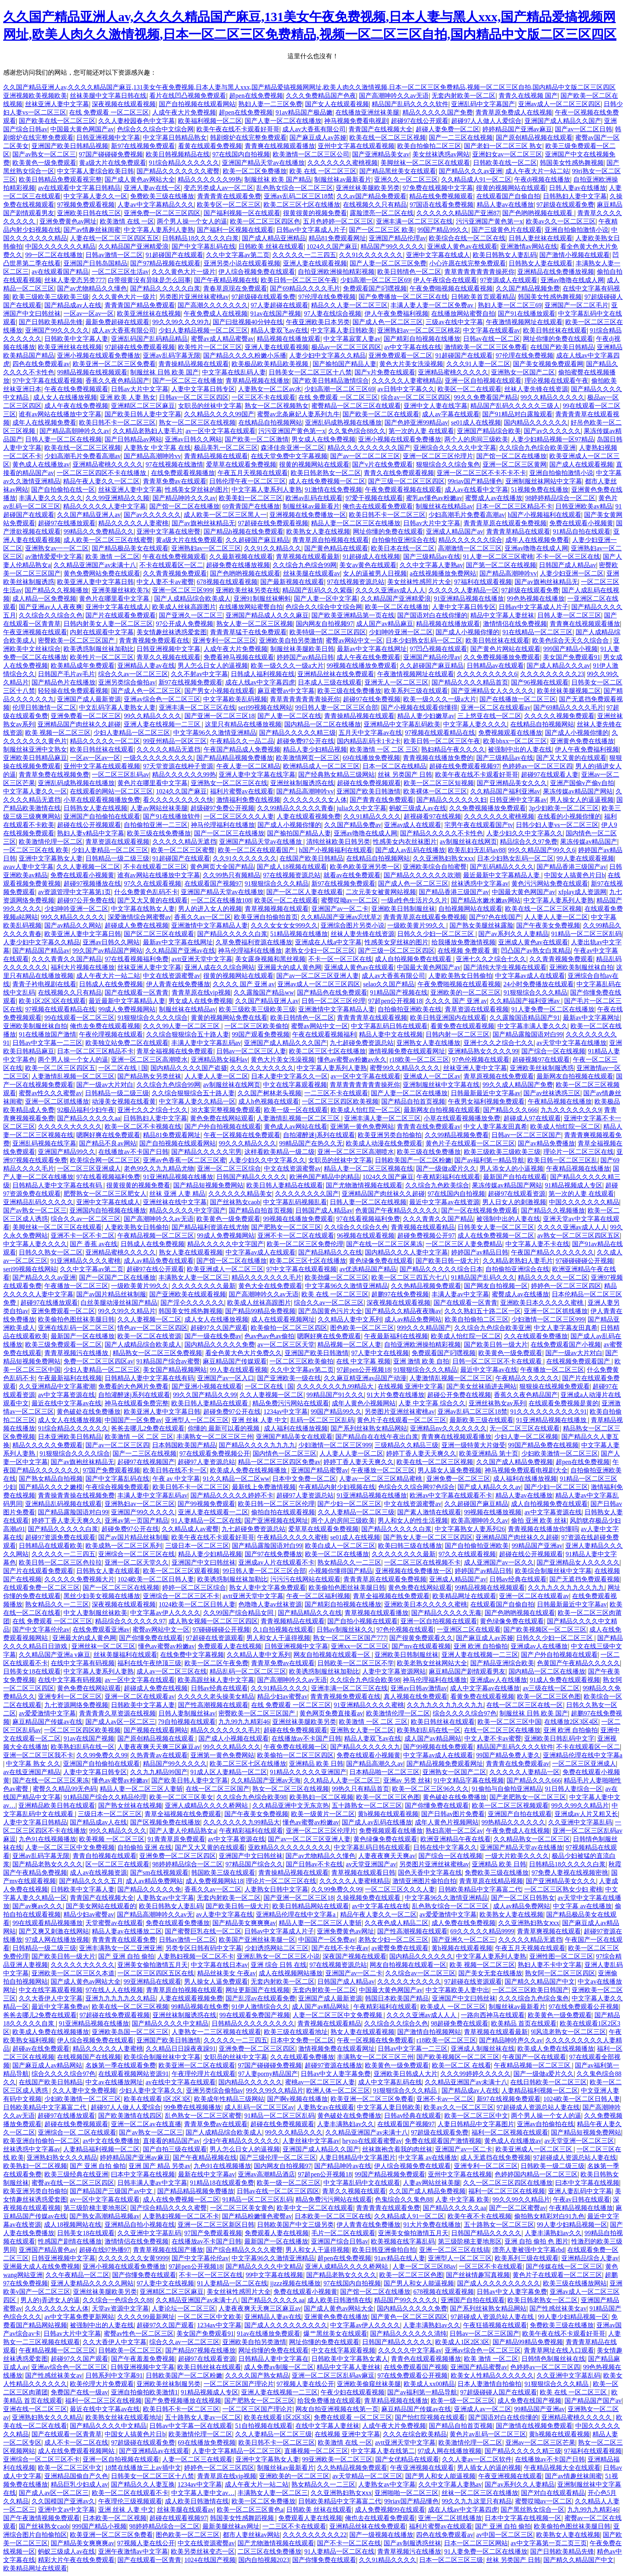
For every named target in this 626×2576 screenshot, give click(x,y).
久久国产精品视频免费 (528, 288)
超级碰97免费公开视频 (222, 808)
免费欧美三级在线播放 (162, 196)
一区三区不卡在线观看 (263, 397)
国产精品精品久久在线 (330, 1252)
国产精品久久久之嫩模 (51, 1487)
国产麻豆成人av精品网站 (47, 2065)
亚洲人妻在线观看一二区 (213, 1512)
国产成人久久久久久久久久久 (498, 2283)
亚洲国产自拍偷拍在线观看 (101, 816)
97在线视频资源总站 (355, 581)
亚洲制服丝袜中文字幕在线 (441, 1084)
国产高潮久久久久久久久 (213, 305)
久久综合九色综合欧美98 (365, 1679)
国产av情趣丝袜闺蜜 (92, 229)
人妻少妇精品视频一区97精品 (552, 439)
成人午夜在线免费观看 (368, 657)
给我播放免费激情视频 (463, 942)
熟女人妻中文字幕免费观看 (267, 1587)
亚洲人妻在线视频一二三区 (163, 724)
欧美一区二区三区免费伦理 (305, 1244)
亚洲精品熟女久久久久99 (483, 1051)
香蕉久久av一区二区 (202, 917)
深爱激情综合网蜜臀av (139, 917)
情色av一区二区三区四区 (152, 1327)
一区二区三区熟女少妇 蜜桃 (563, 1889)
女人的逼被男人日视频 (375, 573)
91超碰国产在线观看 (174, 254)
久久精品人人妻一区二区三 (341, 1780)
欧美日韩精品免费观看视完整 (60, 179)
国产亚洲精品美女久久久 (512, 783)
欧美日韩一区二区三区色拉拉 (60, 1562)
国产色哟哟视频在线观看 (538, 213)
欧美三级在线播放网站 (575, 2283)
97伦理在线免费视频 (327, 296)
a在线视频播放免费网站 (443, 573)
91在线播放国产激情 (47, 1034)
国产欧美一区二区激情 (257, 439)
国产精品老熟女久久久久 (47, 1864)
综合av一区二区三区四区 (416, 397)
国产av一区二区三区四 (117, 1445)
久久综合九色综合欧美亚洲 (537, 447)
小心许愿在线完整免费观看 (467, 263)
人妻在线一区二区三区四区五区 (114, 238)
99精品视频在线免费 (200, 2006)
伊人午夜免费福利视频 (396, 313)
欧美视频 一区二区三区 (112, 1839)
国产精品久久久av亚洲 (470, 171)
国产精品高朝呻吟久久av (74, 430)
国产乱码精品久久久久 (502, 866)
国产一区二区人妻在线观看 (304, 891)
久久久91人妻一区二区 (478, 363)
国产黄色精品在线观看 (336, 548)
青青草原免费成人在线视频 (513, 112)
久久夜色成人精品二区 (396, 1922)
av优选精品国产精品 (367, 1269)
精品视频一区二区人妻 (349, 1344)
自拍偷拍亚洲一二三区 (156, 824)
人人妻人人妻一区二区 (556, 917)
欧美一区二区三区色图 (549, 1696)
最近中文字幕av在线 (488, 1369)
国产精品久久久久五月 (91, 1881)
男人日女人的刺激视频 (514, 1202)
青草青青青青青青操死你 (479, 271)
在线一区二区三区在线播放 (502, 1730)
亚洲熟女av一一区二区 (57, 548)
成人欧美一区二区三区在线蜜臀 (108, 539)
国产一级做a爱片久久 (446, 1168)
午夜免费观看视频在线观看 (403, 489)
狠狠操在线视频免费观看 (554, 1386)
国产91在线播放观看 (526, 313)
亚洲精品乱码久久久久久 (38, 1202)
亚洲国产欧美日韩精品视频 (70, 145)
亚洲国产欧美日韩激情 (368, 791)
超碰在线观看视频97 (178, 2518)
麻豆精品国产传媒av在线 (47, 1721)
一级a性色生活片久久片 (414, 900)
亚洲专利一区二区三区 (224, 640)
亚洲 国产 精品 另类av (159, 2165)
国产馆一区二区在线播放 (511, 456)
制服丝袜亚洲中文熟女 (35, 749)
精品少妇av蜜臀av (282, 1696)
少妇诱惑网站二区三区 (277, 1948)
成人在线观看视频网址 (283, 1319)
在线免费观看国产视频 (416, 2367)
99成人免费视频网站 (127, 1009)
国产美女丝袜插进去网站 (481, 1386)
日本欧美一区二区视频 (115, 2518)
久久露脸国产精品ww (264, 992)
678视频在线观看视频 (227, 581)
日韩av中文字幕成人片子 (311, 229)
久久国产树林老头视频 (269, 1093)
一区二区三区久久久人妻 (239, 816)
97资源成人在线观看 (508, 280)
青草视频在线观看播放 (376, 1612)
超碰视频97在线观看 (541, 1059)
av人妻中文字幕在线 (224, 1914)
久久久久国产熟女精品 (257, 2375)
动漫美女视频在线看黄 (124, 1101)
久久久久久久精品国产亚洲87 (457, 213)
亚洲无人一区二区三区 (396, 682)
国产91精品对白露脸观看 (517, 414)
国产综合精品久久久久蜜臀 (168, 2207)
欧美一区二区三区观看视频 (181, 1570)
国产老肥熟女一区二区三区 (527, 1797)
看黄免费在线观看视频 (462, 1026)
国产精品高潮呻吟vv (152, 456)
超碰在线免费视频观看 (369, 783)
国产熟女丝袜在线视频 (130, 1805)
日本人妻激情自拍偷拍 (489, 2383)
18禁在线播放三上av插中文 (143, 2467)
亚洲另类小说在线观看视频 (242, 263)
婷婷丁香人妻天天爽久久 (421, 1453)
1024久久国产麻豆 (332, 246)
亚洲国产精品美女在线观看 (294, 1436)
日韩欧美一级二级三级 (552, 2165)
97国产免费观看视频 (111, 1470)
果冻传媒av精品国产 (588, 841)
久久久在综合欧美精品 (415, 2434)
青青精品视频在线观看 (216, 456)
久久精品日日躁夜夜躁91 (181, 2048)
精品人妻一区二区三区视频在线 (368, 1168)
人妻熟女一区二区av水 (269, 389)
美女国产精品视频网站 (175, 1369)
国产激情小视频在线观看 (574, 254)
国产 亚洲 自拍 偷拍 (126, 1956)
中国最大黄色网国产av (82, 129)
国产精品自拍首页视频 (413, 1101)
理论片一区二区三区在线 (578, 1151)
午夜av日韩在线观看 (581, 2199)
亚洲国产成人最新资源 (89, 699)
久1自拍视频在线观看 (283, 1629)
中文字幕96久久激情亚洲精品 (214, 732)
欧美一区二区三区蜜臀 (183, 850)
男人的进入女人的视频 (210, 908)
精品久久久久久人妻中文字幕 (104, 506)
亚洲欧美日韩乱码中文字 (559, 1738)
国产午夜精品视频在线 (226, 280)
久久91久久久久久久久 (371, 254)
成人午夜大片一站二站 (537, 171)
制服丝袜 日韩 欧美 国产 (164, 372)
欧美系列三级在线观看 (416, 690)
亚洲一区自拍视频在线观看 (483, 380)
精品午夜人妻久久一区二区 (101, 481)
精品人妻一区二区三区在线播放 (355, 523)
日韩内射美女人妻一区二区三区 (108, 623)
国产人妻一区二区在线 (289, 715)
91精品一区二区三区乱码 (586, 933)
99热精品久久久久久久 (513, 1822)
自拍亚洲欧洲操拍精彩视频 (336, 271)
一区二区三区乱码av (120, 774)
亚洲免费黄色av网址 (68, 221)
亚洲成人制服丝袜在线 (483, 2048)
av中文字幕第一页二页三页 (549, 2543)
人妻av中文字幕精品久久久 (155, 204)
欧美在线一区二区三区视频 (387, 137)
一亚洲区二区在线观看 (469, 1629)
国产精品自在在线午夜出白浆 (376, 1436)
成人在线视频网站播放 (291, 1973)
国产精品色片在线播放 (63, 682)
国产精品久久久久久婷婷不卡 (231, 1495)
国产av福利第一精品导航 (489, 1160)
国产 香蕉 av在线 (93, 1244)
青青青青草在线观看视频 (372, 1017)
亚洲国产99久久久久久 (57, 330)
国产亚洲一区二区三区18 (219, 715)
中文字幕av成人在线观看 (530, 975)
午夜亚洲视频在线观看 (35, 632)
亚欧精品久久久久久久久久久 (289, 1847)
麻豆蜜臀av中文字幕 (286, 690)
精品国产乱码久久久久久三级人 (515, 405)
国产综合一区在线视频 (553, 1051)
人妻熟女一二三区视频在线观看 (216, 2031)
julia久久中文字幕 (361, 808)
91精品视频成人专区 (573, 1185)
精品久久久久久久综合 (470, 539)
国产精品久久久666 (510, 1109)
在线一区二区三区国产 (218, 1788)
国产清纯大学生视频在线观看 (505, 967)
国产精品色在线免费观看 (332, 992)
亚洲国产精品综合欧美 (489, 430)
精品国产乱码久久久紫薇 (317, 590)
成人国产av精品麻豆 (384, 623)
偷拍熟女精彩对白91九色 (549, 2216)
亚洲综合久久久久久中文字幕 (454, 447)
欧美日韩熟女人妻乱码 (505, 254)
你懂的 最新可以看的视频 (224, 1428)
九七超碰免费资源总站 (362, 1042)
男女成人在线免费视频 (323, 439)
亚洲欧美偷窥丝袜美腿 (369, 2383)
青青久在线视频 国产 (528, 95)
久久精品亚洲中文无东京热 (290, 1805)
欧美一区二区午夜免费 (216, 1663)
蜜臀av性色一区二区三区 (139, 2333)
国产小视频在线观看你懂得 (419, 707)
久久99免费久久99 (101, 1755)
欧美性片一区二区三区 (210, 347)
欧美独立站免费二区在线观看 (126, 1042)
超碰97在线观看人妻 (549, 774)
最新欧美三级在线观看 (481, 1420)
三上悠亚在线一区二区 (489, 715)
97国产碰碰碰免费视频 (111, 154)
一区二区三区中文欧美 (210, 2316)
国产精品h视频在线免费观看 (243, 531)
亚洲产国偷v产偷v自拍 (582, 783)
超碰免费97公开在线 (305, 741)
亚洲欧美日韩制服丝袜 (403, 908)
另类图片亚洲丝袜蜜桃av (194, 296)
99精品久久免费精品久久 (98, 531)
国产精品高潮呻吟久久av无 (155, 1914)
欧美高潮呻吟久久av (479, 1520)
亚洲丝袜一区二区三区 (103, 1646)
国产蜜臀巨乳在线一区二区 (203, 1931)
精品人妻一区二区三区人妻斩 (141, 1788)
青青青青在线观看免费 (229, 196)
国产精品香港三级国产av (571, 866)
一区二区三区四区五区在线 (155, 1973)
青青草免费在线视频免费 (54, 774)
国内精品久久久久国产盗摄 (189, 1067)
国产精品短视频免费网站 (208, 1185)
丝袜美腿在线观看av (311, 573)
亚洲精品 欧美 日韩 (316, 1763)
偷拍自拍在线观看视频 (283, 1512)
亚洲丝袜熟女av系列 (497, 1403)
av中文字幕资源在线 (66, 1394)
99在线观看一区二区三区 (79, 1017)
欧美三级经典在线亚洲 (76, 2174)
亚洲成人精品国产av (454, 531)
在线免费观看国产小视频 (566, 1344)
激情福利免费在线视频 (248, 799)
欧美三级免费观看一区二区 (63, 1344)
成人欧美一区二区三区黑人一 (225, 514)
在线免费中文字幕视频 (192, 1654)
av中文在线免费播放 (111, 2140)
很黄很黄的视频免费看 (315, 213)
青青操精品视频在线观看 (193, 363)
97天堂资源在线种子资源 (178, 766)
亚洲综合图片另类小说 (352, 925)
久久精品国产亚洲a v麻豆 (54, 1654)
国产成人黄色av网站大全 (139, 179)
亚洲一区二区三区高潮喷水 (149, 1059)
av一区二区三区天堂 (286, 1344)
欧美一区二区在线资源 (149, 1336)
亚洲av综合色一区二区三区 (162, 699)
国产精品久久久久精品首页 (470, 682)
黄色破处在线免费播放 (89, 1411)
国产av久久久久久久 (552, 430)
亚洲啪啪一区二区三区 (406, 2492)
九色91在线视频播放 (47, 1839)
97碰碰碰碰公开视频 (584, 1260)
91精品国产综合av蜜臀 (168, 1361)
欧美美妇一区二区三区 (251, 498)
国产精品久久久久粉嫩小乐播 (244, 355)
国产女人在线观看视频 (337, 104)
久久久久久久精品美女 (240, 1193)
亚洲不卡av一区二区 (444, 2098)
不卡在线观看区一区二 (171, 565)
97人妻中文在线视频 (380, 1352)
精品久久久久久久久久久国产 (368, 447)
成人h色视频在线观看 (268, 1101)
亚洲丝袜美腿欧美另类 (368, 187)
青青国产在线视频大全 (380, 129)
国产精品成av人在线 (72, 305)
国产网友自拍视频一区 (496, 1285)
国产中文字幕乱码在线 (204, 246)
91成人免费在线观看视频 (565, 1679)
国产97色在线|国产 (495, 917)
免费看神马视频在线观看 (239, 657)
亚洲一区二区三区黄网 (515, 464)
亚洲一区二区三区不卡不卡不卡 (481, 472)
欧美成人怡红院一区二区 (366, 1109)
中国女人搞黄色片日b (574, 875)
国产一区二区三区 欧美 (381, 229)
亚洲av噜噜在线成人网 (572, 280)
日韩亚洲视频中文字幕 (108, 137)
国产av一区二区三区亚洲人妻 (317, 975)
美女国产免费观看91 (571, 657)
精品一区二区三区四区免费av (279, 1461)
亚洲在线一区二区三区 (35, 2409)
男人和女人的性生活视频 (413, 1520)
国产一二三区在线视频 (461, 137)
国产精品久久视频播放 (57, 590)
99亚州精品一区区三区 (175, 741)
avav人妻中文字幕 (28, 866)
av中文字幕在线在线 (412, 347)
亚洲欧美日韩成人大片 (406, 2073)
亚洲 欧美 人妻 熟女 (128, 397)
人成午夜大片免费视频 (184, 112)
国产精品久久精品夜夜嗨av (403, 1311)
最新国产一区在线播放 (83, 1336)
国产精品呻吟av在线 (342, 2165)
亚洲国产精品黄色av (47, 2249)
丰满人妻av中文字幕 (460, 1294)
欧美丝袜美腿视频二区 (569, 690)
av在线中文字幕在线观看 (181, 2082)
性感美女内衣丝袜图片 (405, 841)
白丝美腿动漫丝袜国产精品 (119, 1302)
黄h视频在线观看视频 (388, 1813)
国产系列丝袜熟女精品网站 (369, 1428)
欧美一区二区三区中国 (509, 1721)
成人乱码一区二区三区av (259, 2107)
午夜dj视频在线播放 (542, 179)
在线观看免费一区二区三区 (41, 1587)
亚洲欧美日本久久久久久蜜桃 (542, 1302)
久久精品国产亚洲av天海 (266, 1780)
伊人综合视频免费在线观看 (256, 271)
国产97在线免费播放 (273, 1554)
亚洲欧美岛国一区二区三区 (130, 2031)
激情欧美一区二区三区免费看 (485, 347)
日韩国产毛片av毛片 (66, 674)
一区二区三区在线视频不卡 (422, 1562)
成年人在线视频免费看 (44, 422)
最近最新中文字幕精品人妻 (502, 875)
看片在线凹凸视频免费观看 (187, 95)
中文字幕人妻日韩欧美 (342, 330)
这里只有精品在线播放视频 (243, 724)
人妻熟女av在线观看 (325, 2107)
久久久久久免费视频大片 (79, 1579)
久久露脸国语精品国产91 (524, 1017)
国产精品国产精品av (40, 950)
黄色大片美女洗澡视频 (411, 363)
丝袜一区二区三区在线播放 (480, 2492)
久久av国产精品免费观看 (371, 196)
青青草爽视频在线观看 (549, 1931)
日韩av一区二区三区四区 (194, 397)
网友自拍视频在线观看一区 (332, 1654)
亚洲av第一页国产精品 (136, 1520)
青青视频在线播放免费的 (438, 757)
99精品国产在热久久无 (311, 1143)
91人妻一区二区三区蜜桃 (498, 556)
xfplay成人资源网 (582, 891)
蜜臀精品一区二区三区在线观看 (356, 405)
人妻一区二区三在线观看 (197, 2459)
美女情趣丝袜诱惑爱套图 (172, 632)
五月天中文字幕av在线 (370, 732)
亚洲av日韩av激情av (418, 1688)
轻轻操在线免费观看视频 (73, 690)
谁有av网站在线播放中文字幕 (60, 414)
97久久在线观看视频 (152, 883)
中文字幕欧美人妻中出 (457, 1989)
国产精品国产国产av (593, 2400)
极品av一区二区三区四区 (346, 347)
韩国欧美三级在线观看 (223, 1872)
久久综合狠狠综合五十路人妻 (187, 1034)
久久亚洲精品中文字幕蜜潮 (57, 1386)
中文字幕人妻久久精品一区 (197, 1101)
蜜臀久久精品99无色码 (65, 1788)
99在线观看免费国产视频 (255, 2015)
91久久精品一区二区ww (236, 1478)
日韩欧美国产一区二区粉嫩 (413, 1160)
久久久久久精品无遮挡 (168, 749)
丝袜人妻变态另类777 (74, 280)
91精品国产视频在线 (399, 992)
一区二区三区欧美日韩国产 (530, 1989)
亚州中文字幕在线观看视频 (356, 145)
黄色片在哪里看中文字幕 (115, 598)
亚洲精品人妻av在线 (145, 665)
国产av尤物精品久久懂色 (92, 288)
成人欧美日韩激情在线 (339, 2300)
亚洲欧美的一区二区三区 (465, 992)
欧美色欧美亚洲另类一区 (365, 866)
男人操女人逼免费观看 (216, 1981)
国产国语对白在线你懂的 (432, 615)
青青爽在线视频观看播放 (280, 145)
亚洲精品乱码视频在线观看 (63, 1503)
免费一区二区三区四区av (98, 1361)
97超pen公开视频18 (395, 1000)
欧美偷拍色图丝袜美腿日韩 (76, 1319)
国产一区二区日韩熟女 (523, 1897)
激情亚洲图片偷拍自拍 (424, 1881)
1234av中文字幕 (285, 1411)
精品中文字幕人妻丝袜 (502, 615)
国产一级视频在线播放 (381, 2534)
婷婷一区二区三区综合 (194, 1587)
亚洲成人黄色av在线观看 (462, 246)
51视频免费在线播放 (540, 489)
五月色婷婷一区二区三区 (338, 221)
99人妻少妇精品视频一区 (572, 2224)
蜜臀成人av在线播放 (493, 498)
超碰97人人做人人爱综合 (486, 120)
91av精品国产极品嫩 (304, 112)
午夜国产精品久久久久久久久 (552, 1252)
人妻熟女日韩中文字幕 (276, 1889)
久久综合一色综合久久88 (118, 2300)
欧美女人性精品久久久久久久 (492, 2375)
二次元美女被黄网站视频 (381, 891)
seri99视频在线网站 (265, 707)
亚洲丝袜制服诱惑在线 (302, 783)
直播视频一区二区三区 (316, 2450)
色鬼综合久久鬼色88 (403, 2199)
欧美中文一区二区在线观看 (315, 2207)
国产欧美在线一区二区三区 (57, 120)
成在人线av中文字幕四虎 (260, 682)
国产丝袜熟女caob (235, 1202)
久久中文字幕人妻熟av (431, 565)
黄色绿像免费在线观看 (381, 1260)
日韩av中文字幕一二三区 (47, 1042)
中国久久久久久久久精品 (60, 246)
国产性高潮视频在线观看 (213, 1705)
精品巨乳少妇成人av (79, 2484)
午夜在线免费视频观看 (76, 389)
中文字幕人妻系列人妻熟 (159, 229)
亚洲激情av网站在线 (528, 246)
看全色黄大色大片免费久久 (243, 1352)
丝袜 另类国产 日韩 (405, 774)
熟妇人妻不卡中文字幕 (550, 1964)
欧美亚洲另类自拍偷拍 (390, 1135)
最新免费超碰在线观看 (117, 322)
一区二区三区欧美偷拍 (256, 1026)
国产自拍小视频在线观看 (362, 1621)
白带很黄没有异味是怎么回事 (149, 280)
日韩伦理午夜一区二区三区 (247, 481)
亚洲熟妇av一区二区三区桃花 (418, 330)
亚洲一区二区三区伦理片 (438, 456)
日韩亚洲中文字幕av (518, 799)
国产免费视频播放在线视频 (183, 2400)
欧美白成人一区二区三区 (340, 1545)
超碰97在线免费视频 (371, 699)
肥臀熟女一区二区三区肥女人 (105, 1193)
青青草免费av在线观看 (174, 481)
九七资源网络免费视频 (76, 1705)
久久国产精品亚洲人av (89, 514)
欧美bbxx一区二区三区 (515, 741)
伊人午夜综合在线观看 (445, 280)
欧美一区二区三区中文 (476, 2115)
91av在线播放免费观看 (268, 2333)
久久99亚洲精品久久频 (117, 498)
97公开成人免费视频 (184, 623)
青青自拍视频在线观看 (105, 1855)
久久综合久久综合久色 (51, 615)
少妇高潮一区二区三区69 (375, 280)
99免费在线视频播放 (192, 2107)
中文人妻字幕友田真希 (495, 1126)
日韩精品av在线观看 (495, 665)
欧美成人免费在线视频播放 (249, 1470)
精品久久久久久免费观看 (47, 1445)
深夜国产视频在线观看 (354, 1956)
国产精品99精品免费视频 (260, 1311)
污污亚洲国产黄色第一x (489, 221)
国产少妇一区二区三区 (556, 1487)
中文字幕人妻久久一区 (95, 196)
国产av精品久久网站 (72, 925)
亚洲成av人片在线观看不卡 (276, 1562)
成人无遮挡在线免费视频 (495, 2157)
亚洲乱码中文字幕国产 (483, 104)
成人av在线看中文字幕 (476, 489)
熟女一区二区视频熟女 (277, 405)
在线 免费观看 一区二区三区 (109, 112)
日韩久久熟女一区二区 (51, 1252)
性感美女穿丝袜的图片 (197, 489)
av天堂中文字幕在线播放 (571, 1042)
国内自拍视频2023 (263, 2559)
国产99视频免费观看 (206, 1503)
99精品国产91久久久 (335, 1394)
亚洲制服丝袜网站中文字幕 (543, 481)
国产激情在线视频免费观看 (534, 2425)
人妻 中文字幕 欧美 (462, 2199)
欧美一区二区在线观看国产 (257, 850)
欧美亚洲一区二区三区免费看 (114, 363)
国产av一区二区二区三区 (365, 456)
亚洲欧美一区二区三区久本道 (73, 1973)
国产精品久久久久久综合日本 (441, 1269)
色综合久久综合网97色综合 (416, 1487)
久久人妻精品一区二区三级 (356, 1512)
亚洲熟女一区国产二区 (523, 372)
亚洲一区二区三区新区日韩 (216, 2224)
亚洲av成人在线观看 (412, 824)
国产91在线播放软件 (171, 816)
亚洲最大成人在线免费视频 (41, 2266)
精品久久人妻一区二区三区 (349, 305)
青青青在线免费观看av (428, 1126)
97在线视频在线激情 (174, 464)
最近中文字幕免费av (60, 2006)
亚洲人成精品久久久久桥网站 (207, 1805)
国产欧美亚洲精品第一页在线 (352, 615)
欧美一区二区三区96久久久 (430, 1788)
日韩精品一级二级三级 (117, 858)
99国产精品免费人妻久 (508, 1755)
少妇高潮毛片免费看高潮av (82, 456)
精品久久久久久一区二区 (105, 741)
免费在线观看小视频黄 (581, 523)
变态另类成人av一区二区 (219, 187)
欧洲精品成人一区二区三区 (321, 766)
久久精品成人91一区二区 (476, 179)
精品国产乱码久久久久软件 (410, 104)
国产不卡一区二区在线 (349, 2543)
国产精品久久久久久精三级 (297, 732)
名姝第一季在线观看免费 (120, 2065)
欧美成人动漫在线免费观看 (384, 1143)
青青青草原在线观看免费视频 (505, 523)
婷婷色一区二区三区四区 (566, 1285)
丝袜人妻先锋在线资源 (536, 389)
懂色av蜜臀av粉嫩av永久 (351, 1059)
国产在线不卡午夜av (339, 1948)
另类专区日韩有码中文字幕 (203, 1948)
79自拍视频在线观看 (187, 1721)
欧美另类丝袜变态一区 (203, 2551)
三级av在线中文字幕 (454, 322)
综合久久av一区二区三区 (133, 674)
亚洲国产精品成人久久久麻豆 (267, 615)
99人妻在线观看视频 (585, 858)
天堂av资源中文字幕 (120, 2308)
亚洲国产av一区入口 (225, 1378)
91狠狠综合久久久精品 (277, 883)
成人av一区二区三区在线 (171, 1671)
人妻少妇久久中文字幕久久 (524, 833)
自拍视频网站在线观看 (470, 908)
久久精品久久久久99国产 (219, 414)
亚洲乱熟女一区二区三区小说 (278, 1956)
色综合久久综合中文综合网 (155, 129)
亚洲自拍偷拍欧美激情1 (144, 2392)
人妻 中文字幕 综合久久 (432, 1403)
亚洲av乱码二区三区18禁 (299, 196)
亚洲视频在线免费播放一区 (307, 514)
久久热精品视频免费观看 (426, 1285)
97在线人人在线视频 (114, 1989)
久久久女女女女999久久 (284, 925)
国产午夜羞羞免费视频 (143, 2358)
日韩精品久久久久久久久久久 (253, 2023)
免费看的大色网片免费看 (133, 1386)
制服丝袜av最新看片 (342, 179)
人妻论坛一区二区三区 (184, 2308)
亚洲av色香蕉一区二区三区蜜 (184, 1160)
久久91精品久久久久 (372, 816)
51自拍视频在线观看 (264, 2425)
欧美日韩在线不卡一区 (175, 1470)
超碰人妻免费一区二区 (447, 129)
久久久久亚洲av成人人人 (390, 590)
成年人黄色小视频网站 (364, 1403)
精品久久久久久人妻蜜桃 (133, 523)
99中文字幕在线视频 (274, 2274)
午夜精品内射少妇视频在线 (337, 1487)
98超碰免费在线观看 (459, 2023)
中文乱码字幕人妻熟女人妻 (117, 707)
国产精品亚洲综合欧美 (502, 1663)
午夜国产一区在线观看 (534, 2057)
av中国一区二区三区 (504, 2534)
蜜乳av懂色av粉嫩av (434, 498)
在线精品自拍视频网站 (270, 422)
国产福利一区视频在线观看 (235, 229)
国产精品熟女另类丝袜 (149, 1076)
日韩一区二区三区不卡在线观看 (497, 1361)
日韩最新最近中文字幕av (486, 1093)
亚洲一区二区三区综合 (229, 1168)
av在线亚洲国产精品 (31, 1772)
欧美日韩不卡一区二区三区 (117, 422)
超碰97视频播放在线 (92, 883)
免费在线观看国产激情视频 (443, 2140)
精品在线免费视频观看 (441, 196)
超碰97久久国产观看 (219, 1327)
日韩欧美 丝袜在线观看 (271, 246)
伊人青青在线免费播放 (178, 984)
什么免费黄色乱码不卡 (146, 891)
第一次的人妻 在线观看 (421, 430)
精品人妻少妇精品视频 (315, 749)
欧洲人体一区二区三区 (338, 2090)
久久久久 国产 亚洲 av (244, 984)
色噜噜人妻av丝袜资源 (270, 1604)
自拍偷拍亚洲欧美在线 (410, 1009)
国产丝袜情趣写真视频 (478, 2274)
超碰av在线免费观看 (40, 2048)
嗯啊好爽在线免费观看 (108, 1135)
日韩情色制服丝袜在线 (553, 2358)
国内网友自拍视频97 (324, 623)
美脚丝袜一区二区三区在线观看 (425, 162)
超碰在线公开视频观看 (89, 824)
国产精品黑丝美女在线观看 (397, 171)
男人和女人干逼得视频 (278, 1637)
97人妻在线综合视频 (332, 313)
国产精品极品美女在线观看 (130, 548)
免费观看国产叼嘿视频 (375, 288)
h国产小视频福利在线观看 (544, 514)
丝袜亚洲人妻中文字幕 (57, 104)
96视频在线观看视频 (365, 1235)
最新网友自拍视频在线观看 (575, 1076)
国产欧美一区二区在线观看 (381, 414)
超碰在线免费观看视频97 (464, 766)
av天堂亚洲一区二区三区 (579, 2140)
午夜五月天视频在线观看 (253, 472)
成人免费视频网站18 (214, 1881)
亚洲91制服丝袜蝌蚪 (262, 598)
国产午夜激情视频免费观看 (41, 2518)
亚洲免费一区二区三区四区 (162, 213)
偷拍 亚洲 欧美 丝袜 (539, 1520)
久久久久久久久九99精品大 (336, 1386)
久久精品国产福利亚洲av (505, 791)
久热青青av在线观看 (158, 1755)
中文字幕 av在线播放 (582, 1906)
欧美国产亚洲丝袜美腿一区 (257, 1939)
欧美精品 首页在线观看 (524, 2023)
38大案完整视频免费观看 (226, 1109)
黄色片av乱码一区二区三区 (488, 2434)
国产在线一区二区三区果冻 (384, 1244)
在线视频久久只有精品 (375, 204)
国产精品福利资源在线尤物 (210, 1227)
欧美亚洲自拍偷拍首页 (266, 917)
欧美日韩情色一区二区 (409, 271)
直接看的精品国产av (171, 2140)
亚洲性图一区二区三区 (561, 1956)
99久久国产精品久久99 (205, 1394)
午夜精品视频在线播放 (560, 1101)
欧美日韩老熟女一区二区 (326, 472)
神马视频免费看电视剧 (356, 120)
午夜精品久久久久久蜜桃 (292, 1537)
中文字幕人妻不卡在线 (537, 1244)
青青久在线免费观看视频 (399, 472)
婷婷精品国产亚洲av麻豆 (517, 129)
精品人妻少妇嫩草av (425, 715)
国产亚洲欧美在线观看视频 (187, 1294)
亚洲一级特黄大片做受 (473, 1445)
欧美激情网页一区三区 (308, 757)
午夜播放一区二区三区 (76, 1285)
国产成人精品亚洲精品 (274, 238)
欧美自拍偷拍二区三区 (429, 145)
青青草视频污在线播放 (77, 1352)
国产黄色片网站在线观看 (505, 648)
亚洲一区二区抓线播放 (57, 1101)
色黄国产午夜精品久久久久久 (396, 1210)
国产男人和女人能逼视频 (419, 2283)
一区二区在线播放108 (221, 900)
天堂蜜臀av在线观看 (114, 1922)
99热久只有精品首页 (360, 1788)
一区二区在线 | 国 (122, 1067)
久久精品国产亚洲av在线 (180, 950)
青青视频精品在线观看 (293, 1621)
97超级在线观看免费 (565, 204)
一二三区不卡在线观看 (336, 1093)
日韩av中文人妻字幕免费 (335, 2073)
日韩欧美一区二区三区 (130, 2350)
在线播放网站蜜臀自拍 (463, 313)
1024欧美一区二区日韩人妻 (155, 1579)
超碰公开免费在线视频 (459, 1394)
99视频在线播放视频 (492, 1512)
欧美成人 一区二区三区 (453, 2006)
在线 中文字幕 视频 (363, 1361)
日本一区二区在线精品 (394, 766)
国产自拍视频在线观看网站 (197, 104)
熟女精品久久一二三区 (349, 1562)
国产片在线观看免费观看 (120, 615)
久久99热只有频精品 (231, 875)
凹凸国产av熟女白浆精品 (536, 950)
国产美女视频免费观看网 (548, 363)
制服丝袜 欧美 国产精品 (277, 179)
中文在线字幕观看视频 (295, 1084)
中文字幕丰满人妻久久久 (532, 1026)
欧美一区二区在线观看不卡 (130, 2492)
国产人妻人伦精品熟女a (182, 1830)
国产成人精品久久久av (558, 665)
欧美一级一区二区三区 (289, 2182)
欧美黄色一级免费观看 (44, 162)
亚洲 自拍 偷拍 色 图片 (537, 2241)
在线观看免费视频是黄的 (564, 1403)
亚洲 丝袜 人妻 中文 (259, 1420)
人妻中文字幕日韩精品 (35, 1822)
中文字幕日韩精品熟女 (175, 137)
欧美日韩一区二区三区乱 (562, 1160)
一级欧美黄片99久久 (416, 925)
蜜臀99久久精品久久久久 (405, 1067)
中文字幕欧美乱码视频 (235, 699)
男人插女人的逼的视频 (489, 2467)
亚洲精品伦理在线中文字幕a (582, 1755)
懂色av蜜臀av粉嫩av (166, 1646)
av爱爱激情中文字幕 (47, 1713)
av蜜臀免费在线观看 (399, 1948)
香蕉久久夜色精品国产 (117, 380)
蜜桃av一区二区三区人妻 (320, 2082)
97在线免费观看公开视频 (584, 2006)
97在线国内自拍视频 (241, 154)
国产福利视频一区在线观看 (242, 213)
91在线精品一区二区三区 (537, 632)
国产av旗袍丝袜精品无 (203, 523)
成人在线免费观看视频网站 (77, 2450)
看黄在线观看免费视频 (210, 145)
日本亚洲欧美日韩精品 (70, 1436)
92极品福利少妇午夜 (86, 1109)
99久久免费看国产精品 (486, 397)
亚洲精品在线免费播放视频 (555, 271)
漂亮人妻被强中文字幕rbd (528, 2249)
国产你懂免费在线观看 (151, 1637)
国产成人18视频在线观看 (292, 866)
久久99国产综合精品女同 (239, 1612)
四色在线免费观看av (40, 363)
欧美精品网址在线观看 (464, 1596)
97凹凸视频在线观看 (438, 648)
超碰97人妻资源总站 (206, 1461)
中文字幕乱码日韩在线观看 (389, 1026)
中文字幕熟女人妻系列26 (470, 1528)
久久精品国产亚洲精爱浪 (133, 246)
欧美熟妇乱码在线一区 (429, 1730)
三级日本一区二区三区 (197, 1545)
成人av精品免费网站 (413, 1319)
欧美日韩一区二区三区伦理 (276, 1503)
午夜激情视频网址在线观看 (524, 322)
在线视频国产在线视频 (89, 2057)
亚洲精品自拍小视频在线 (140, 2224)
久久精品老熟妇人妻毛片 (148, 430)
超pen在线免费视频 (256, 95)
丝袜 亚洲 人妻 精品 (177, 1193)
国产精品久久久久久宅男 (206, 1151)
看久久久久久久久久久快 (178, 799)
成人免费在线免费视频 (463, 1922)
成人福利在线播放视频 (296, 1428)
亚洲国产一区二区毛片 (576, 305)
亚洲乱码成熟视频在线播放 (343, 422)
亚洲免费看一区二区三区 (86, 715)
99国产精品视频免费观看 (390, 2174)
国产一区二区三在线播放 (188, 380)
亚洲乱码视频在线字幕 (44, 1143)
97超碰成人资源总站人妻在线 (538, 2107)
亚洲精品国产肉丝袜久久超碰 (79, 724)
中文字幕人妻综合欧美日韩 (95, 171)
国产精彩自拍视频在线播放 (422, 338)
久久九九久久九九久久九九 (566, 1587)
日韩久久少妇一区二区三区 (436, 933)
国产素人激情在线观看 (429, 1512)
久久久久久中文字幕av (410, 2350)
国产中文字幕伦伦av (40, 1629)
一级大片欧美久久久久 (517, 1855)
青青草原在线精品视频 (491, 1881)
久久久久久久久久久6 (487, 674)
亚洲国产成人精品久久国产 (563, 120)
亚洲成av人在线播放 (539, 1646)
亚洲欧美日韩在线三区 (89, 213)
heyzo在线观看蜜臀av (372, 2140)
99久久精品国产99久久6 (541, 850)
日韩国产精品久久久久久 (251, 1176)
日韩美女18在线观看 (32, 1671)
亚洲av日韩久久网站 (193, 439)
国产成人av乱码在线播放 (410, 850)
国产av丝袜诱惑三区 (551, 1093)
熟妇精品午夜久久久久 (453, 749)
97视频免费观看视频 (86, 204)
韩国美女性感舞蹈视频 (242, 2518)
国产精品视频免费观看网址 (444, 1763)
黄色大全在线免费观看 (270, 1285)
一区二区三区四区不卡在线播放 (102, 472)
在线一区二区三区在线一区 (524, 1705)
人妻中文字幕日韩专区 (203, 389)
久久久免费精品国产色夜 (321, 95)
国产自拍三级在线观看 (175, 2149)
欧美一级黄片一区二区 (323, 1813)
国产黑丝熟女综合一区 (533, 2509)
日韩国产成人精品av (567, 565)
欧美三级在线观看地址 (296, 2031)
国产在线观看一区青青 (136, 992)
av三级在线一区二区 (551, 1688)
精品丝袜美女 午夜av (226, 1973)
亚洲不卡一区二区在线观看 (296, 1235)
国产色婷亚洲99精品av (416, 422)
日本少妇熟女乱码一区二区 (424, 640)
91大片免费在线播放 (395, 1394)
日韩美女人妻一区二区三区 (496, 1227)
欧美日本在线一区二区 (403, 548)
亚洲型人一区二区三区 (197, 1420)
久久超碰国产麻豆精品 (257, 539)
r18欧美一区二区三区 (419, 1059)
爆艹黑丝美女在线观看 (335, 2333)
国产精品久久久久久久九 (365, 1746)
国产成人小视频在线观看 (233, 1738)
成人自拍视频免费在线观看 (414, 959)
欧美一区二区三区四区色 (265, 221)
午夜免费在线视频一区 (295, 1746)
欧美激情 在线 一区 (127, 221)
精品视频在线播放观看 (289, 338)
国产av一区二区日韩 (583, 129)
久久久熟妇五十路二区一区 (482, 1311)
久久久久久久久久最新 (204, 1285)
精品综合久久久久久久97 (130, 1621)
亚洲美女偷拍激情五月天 (152, 1964)
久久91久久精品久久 (272, 548)
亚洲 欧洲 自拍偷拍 (481, 1646)
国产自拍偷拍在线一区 (63, 489)
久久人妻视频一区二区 (88, 866)
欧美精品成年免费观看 (83, 665)
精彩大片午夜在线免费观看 (76, 2559)
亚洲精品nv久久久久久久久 (448, 1428)
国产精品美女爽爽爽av (244, 1922)
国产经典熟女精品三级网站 (336, 774)
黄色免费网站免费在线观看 (101, 573)
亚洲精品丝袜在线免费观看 (335, 674)
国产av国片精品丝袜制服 (111, 1294)
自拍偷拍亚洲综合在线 (404, 539)
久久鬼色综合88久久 (357, 430)
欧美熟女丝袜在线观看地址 (123, 2417)
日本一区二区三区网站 (476, 2543)
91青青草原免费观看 (176, 1839)
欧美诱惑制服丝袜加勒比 (98, 648)
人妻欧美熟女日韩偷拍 (460, 975)
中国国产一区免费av (133, 1420)
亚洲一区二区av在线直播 (146, 2124)
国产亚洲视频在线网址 (276, 1520)
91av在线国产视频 (275, 313)
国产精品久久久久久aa (88, 1118)
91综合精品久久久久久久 (184, 162)
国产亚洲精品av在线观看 (154, 2450)
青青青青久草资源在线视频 (117, 1713)
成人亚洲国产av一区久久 (499, 1562)
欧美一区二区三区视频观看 (510, 1805)
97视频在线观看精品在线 (440, 732)
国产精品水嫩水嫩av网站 (486, 900)
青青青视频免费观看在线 (154, 640)
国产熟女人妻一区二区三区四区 (428, 1537)
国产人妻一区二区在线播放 (283, 120)
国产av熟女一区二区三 (44, 154)
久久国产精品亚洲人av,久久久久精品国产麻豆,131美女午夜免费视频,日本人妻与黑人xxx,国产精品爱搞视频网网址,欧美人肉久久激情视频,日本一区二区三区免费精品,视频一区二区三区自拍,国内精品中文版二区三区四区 (309, 87)
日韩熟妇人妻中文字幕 (575, 196)
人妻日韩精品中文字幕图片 (476, 2124)
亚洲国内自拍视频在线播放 (107, 1210)
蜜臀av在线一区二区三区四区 (73, 2182)
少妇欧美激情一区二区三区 (559, 1453)
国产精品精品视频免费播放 (234, 757)
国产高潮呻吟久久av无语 (394, 95)
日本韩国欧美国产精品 (184, 1445)
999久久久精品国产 (424, 1327)
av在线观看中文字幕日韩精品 (79, 187)
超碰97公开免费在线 (86, 900)
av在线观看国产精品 (60, 271)
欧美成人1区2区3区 (462, 2342)
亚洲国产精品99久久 (66, 1151)
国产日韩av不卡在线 (314, 1864)
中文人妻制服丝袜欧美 (95, 1612)
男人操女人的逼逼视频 (582, 799)
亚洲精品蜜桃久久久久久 (453, 372)
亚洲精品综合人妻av (589, 2258)
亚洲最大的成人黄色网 (289, 967)
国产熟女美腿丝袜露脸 (481, 925)
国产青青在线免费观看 (382, 799)
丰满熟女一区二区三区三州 (214, 1436)
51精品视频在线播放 (299, 933)
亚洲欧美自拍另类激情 (291, 640)
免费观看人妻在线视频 (229, 1646)
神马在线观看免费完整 (136, 1403)
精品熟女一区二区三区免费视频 (157, 1352)
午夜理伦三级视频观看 (130, 2501)
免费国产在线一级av (79, 2392)
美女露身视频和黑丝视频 (270, 959)
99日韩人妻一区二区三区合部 (336, 707)
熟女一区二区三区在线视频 (197, 422)
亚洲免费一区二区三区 (458, 1478)
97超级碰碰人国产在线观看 (498, 2392)
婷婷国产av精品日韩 (305, 657)
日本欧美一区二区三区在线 (333, 2216)
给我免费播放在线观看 (329, 2400)
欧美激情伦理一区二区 (51, 841)
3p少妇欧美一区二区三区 (564, 808)
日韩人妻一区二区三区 (569, 615)
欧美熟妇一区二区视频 (321, 1797)
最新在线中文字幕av (206, 2174)
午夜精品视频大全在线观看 (562, 2467)
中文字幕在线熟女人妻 (143, 908)
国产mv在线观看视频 (421, 1646)
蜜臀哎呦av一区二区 (349, 900)
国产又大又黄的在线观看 (571, 757)
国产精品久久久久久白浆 (165, 288)
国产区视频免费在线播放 (165, 1822)
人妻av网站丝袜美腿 (158, 808)
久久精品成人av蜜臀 (190, 1528)
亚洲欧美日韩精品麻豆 (35, 757)
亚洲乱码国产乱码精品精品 (149, 338)
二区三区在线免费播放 (269, 2551)
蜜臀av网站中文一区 (354, 640)
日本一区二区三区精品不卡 (514, 506)
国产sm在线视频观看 (159, 1872)
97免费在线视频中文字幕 (438, 187)
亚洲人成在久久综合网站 (219, 967)
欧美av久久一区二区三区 (561, 221)
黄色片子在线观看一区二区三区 (470, 1143)
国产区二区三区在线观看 (159, 933)
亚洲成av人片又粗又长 (586, 1813)
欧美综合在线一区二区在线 (467, 238)
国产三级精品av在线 (431, 556)
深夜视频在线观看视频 (124, 104)
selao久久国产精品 (388, 984)
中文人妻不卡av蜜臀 (165, 581)
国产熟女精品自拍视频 (51, 1478)
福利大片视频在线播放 (83, 967)
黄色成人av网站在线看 (295, 1126)
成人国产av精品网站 (433, 1738)
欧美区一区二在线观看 (469, 389)
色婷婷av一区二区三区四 (537, 766)
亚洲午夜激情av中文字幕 (133, 2551)
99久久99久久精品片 (127, 1311)
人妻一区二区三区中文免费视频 (70, 1847)
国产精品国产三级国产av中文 (112, 2191)
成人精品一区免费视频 (44, 598)
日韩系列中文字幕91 (114, 2375)
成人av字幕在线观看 (450, 414)
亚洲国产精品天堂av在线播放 (263, 162)
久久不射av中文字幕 (199, 674)
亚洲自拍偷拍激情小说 (576, 229)
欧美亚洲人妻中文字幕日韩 (95, 581)
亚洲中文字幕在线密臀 (168, 531)
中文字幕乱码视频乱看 (295, 1202)
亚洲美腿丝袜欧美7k (120, 590)
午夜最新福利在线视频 (396, 1336)
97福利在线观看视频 (483, 581)
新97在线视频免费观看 (143, 145)
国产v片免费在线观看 (385, 372)
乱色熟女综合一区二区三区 (294, 187)
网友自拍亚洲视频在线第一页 (336, 2409)
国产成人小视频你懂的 (467, 632)
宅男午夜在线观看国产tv (478, 824)
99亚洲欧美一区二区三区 (337, 2459)
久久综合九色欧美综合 (437, 1185)
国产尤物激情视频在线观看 (364, 1185)
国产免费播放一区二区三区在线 (403, 296)
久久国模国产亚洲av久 (63, 2501)
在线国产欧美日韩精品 (562, 347)
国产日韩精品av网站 (133, 439)
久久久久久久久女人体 (315, 799)
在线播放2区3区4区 (571, 1721)
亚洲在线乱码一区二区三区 (76, 1327)
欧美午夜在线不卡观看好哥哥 (237, 129)
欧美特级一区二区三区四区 (327, 632)
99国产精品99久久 (442, 229)
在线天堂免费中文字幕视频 (289, 456)
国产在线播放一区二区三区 (517, 699)
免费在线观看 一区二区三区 (353, 2417)
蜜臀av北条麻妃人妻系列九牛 (298, 414)
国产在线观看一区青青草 (67, 2434)
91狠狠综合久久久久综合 (152, 1017)
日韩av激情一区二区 (114, 254)
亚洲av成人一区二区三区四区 (559, 104)
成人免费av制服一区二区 (279, 2367)
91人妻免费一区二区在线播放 (552, 1009)
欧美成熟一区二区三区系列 (123, 1545)
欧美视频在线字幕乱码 (403, 2241)
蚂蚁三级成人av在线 (417, 808)
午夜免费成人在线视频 (216, 313)
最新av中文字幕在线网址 (372, 648)
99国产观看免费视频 (260, 1034)
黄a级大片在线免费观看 (112, 162)
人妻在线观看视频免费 (309, 816)
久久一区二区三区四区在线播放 (508, 2182)
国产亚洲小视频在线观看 (207, 1386)
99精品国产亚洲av (537, 1545)
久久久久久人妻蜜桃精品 (407, 380)
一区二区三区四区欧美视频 (340, 1101)
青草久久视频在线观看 (168, 657)
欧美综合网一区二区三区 (105, 1160)
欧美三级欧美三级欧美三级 (50, 296)
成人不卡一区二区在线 (76, 2442)
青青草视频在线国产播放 (168, 2249)
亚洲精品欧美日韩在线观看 (56, 1805)
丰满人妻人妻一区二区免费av (432, 305)
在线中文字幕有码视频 (83, 1663)
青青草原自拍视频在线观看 (330, 539)
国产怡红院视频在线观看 (430, 2417)
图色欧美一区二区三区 (362, 1327)
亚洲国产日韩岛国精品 (95, 263)
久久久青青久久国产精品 (67, 959)
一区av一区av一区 (88, 313)
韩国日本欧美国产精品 (397, 1998)
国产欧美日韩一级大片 (447, 1260)
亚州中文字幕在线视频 (460, 2174)
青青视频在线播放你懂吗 (543, 1528)
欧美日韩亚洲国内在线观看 (448, 1017)
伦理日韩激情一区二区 (44, 707)
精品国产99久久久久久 (392, 246)
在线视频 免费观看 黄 (468, 950)
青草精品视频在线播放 (257, 380)
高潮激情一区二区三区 (470, 548)
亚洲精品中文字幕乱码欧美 (402, 724)
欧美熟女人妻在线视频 (318, 531)
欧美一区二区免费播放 (255, 171)
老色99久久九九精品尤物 (159, 1168)
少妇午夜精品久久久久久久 (241, 2140)
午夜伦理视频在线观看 (111, 1034)
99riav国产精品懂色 (475, 481)
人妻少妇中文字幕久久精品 (327, 355)
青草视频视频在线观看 (277, 908)
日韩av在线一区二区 (491, 338)
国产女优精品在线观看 (407, 2459)
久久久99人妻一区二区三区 (182, 1026)
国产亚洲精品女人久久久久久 (492, 690)
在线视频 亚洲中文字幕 (410, 1386)
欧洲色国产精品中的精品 (324, 1176)
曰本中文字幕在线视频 (143, 2174)
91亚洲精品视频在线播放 (469, 598)
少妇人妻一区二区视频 (526, 1436)
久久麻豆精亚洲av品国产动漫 (365, 1378)
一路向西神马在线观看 (493, 2015)
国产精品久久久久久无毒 (446, 1612)
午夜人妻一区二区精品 (248, 766)
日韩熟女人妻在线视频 (95, 808)
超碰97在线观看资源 (516, 1193)
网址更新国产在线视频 (257, 1989)
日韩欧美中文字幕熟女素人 (349, 2358)
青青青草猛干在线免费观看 (248, 632)
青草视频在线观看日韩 (363, 1872)
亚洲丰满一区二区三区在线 (414, 221)
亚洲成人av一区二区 (482, 2409)
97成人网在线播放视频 (57, 1939)
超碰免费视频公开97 (426, 1235)
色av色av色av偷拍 (269, 1336)
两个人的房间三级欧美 (476, 439)
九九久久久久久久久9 (571, 1109)
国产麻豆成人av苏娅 (318, 137)
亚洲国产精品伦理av (397, 238)
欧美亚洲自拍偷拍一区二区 (41, 2140)
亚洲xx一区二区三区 (359, 1646)
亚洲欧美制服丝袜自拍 (581, 967)
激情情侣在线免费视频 (515, 623)
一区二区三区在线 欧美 (36, 850)
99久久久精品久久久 (247, 1143)
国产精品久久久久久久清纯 (408, 2333)
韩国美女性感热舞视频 (572, 162)
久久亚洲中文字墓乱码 (580, 1822)
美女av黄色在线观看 (367, 565)
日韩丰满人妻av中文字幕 (152, 2182)
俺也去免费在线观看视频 (105, 1026)
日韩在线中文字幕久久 (445, 1847)
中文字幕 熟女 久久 (33, 1763)
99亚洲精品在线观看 (152, 1981)
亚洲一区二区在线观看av (496, 707)
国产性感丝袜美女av (557, 2308)
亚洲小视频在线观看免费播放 (98, 355)
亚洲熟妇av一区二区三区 (206, 548)
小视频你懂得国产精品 (340, 1570)
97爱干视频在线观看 (374, 498)
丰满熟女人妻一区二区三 (193, 1277)
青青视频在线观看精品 (423, 1227)
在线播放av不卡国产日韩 (133, 1151)
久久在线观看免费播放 (536, 1336)
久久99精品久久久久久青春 (295, 808)
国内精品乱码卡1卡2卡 (369, 741)
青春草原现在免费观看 (235, 288)
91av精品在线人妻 (399, 2258)
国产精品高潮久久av (374, 1763)
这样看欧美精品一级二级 (279, 1151)
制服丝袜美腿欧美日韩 (302, 648)
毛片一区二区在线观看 (343, 2233)
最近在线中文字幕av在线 (66, 1403)
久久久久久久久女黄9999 (133, 2258)
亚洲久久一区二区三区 (406, 179)
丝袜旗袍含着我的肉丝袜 (397, 2149)
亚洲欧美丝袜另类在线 (247, 590)
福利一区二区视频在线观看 (509, 2132)
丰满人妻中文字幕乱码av (206, 1042)
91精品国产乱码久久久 (483, 1277)
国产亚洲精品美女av (380, 154)
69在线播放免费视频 (371, 757)
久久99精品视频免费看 (457, 1135)
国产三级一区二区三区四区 (406, 481)
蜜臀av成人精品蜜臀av (222, 338)
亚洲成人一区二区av (431, 1076)
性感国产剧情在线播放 (70, 2241)
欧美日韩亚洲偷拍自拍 (384, 2249)
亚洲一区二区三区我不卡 (38, 1755)
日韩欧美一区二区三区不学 (355, 1663)
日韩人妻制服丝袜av (187, 1713)
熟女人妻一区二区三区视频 (254, 623)
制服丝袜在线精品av (444, 506)
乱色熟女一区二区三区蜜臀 (203, 2115)
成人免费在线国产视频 (529, 2400)
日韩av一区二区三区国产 (526, 1135)
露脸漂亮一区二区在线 (382, 213)
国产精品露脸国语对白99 (528, 1034)
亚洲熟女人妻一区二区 (362, 1730)
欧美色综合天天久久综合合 (571, 640)
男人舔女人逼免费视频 (449, 1470)
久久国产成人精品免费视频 (514, 1461)
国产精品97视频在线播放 (200, 2350)
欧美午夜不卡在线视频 (479, 2216)
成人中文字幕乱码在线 (390, 2082)
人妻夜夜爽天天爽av (386, 1855)
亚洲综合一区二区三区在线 (136, 1554)
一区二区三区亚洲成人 (89, 1168)
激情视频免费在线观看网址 (406, 1051)
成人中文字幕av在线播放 (485, 1688)
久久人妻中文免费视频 (84, 2090)
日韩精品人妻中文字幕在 (273, 2358)
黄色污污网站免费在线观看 (549, 883)
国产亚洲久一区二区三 (191, 615)
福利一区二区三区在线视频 (506, 2191)
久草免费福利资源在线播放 (254, 942)
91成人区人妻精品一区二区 (228, 1772)
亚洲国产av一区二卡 (339, 908)
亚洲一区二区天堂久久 (136, 1562)
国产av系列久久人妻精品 (513, 933)
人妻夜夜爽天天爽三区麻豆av (158, 1746)
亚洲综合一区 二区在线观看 (77, 2132)
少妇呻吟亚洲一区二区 (401, 632)
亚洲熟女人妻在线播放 (428, 1042)
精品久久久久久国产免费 (437, 112)
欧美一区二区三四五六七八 (409, 1277)
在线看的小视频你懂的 (569, 816)
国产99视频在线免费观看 (438, 1746)
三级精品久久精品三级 (406, 1445)
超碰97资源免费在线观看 (60, 1537)
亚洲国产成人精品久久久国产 (285, 1042)
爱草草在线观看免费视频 (241, 464)
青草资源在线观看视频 (117, 841)
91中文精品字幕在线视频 (469, 1780)
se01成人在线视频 (476, 422)
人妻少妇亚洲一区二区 (572, 573)
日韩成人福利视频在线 (263, 674)
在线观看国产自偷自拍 (508, 196)
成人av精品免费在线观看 (159, 1260)
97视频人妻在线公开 (305, 2383)
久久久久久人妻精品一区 (463, 590)
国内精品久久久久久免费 (219, 1344)
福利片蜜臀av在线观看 (241, 791)
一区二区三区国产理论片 (239, 2383)
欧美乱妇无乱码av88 (476, 850)
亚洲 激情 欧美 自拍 (421, 1361)
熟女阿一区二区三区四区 (560, 1973)
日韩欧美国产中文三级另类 (295, 2224)
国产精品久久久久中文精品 (170, 2023)
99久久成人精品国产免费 (518, 1084)
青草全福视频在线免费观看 (175, 1051)
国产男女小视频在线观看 (219, 690)
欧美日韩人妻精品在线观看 (284, 1185)
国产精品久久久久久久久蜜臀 (178, 171)
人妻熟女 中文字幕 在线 (157, 447)
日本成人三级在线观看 (330, 682)
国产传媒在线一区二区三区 (564, 2266)
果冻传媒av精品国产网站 (578, 791)
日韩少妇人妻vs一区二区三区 (557, 824)
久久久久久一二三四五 (304, 254)
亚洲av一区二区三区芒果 (540, 2442)
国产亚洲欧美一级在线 (289, 1378)
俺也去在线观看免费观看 (378, 506)
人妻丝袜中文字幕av (310, 2140)
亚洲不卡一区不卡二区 (83, 1235)
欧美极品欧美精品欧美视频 (271, 363)
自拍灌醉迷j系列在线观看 (319, 1135)
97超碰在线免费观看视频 (140, 347)
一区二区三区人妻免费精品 (464, 1244)
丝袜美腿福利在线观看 (125, 1654)
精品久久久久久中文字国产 (187, 1210)
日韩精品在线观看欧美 (51, 1545)
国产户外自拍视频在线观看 (222, 1126)
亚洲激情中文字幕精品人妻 (209, 925)
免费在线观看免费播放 (178, 1922)
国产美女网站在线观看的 (101, 1906)
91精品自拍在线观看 (581, 531)
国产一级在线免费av (213, 1336)
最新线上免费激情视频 (264, 1487)
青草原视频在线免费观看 (499, 1076)
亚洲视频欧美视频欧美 (35, 95)
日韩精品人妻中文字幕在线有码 (57, 1185)
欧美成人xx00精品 (429, 2383)
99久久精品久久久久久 (552, 397)
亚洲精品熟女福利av (219, 1059)
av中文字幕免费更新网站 (79, 2316)
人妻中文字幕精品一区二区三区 (236, 2450)
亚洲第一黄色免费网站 (362, 1126)
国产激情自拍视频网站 (429, 2031)
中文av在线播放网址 (114, 2082)
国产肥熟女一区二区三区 (286, 1227)
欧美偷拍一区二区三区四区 (289, 1327)
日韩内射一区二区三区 (457, 1034)
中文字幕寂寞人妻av (351, 338)
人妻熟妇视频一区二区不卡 (195, 1956)
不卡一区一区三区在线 (568, 556)
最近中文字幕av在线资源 (444, 1202)
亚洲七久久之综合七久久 (491, 959)
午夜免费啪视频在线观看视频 (451, 288)
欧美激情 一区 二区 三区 (384, 749)
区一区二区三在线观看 (117, 1864)
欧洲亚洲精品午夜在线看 (455, 1839)
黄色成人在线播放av (40, 464)
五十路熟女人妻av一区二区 (203, 2417)
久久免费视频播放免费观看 (502, 657)
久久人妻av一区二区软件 (477, 2459)
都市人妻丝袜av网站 (251, 2534)
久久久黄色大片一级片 (184, 271)
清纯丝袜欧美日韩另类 (338, 841)
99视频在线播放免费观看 (362, 665)
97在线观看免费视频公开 (215, 1453)
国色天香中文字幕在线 (430, 1872)
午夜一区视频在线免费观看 (242, 1135)
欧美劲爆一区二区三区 (336, 1277)
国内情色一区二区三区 (285, 1453)
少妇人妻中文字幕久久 (151, 2090)
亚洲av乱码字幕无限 (171, 355)
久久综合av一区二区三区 (420, 1973)
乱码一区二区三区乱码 (322, 1420)
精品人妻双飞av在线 (279, 330)
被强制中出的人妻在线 (520, 749)
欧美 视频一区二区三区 (58, 732)
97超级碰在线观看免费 (263, 296)
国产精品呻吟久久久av (184, 498)
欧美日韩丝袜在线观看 (555, 330)
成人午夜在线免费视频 (76, 405)
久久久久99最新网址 (146, 2316)
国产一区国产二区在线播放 (117, 1277)
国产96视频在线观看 (540, 682)
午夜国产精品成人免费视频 (242, 749)
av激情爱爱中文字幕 (53, 556)
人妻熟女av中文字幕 (165, 1897)
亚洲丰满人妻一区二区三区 (382, 1118)
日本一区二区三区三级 (451, 2559)
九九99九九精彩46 (243, 1721)
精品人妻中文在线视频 (391, 1034)
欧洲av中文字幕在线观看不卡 (451, 1495)
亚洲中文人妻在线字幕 (436, 405)
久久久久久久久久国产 (307, 1193)
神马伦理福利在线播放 (223, 824)
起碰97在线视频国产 (146, 1461)
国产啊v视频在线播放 (297, 2098)
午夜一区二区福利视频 (318, 1596)
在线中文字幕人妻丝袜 (327, 2425)
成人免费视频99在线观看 (390, 2509)
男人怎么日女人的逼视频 (213, 665)
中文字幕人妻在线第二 (383, 2450)
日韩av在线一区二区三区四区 (278, 2191)
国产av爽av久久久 (37, 1906)
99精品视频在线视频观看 (92, 372)
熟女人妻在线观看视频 (191, 1252)
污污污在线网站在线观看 (305, 1579)
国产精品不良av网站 (107, 1143)
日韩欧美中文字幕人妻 (76, 338)
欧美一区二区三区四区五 (60, 1067)
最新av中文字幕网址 (591, 1017)
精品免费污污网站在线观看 (290, 1403)
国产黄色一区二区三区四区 (409, 2316)
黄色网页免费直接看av (331, 1713)
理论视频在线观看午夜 (556, 380)
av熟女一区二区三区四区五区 (578, 1235)
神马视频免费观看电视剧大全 (526, 1470)
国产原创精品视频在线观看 (534, 137)
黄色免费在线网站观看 (222, 1118)
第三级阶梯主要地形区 (95, 2207)
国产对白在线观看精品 (553, 2492)
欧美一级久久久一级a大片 (287, 665)
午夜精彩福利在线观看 (448, 1176)
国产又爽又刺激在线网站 (54, 1931)
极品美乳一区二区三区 (226, 447)
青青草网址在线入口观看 (559, 2350)
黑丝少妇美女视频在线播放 (101, 1596)
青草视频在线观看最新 (308, 556)
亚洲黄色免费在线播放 (582, 741)
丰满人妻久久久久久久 (51, 498)
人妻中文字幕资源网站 (394, 1671)
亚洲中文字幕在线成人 (438, 254)
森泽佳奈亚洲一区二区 (293, 447)
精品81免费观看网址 (337, 238)
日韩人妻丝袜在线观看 (541, 238)
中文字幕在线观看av (491, 330)
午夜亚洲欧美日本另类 (318, 322)
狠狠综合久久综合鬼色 (448, 464)
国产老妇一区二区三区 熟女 (503, 145)
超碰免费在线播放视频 (238, 565)
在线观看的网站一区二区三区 (111, 791)
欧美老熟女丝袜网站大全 (432, 1663)
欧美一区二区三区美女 (181, 1797)
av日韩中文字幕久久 (405, 389)
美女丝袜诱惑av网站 (441, 154)
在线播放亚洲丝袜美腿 (367, 112)
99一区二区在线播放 (54, 254)
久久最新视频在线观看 (241, 556)
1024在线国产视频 (210, 2559)
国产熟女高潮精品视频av (104, 2216)
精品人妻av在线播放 (505, 204)
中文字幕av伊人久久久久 (165, 1612)
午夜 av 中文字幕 (176, 1478)
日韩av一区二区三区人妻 (251, 1051)
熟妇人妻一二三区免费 (270, 104)
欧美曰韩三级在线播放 (410, 1545)
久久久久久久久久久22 (315, 2534)
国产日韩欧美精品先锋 (51, 322)
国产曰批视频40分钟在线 (248, 322)
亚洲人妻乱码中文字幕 (580, 2191)
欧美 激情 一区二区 (112, 556)
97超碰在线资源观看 (215, 1637)
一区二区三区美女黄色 (242, 2207)
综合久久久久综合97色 (465, 1713)
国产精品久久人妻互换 (143, 2484)
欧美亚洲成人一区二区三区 (225, 1269)
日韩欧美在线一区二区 (505, 162)
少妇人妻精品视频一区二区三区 (203, 330)
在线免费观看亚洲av (101, 1629)
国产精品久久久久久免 (149, 1889)
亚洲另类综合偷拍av (126, 682)
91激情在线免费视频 (333, 489)
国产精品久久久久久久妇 (451, 799)
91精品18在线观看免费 (222, 2182)
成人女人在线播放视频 (65, 397)
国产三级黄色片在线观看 (506, 229)
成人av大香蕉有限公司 (314, 129)
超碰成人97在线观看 (532, 1118)
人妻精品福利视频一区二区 (539, 2090)
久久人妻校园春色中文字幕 (136, 120)
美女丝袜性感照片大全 (419, 581)
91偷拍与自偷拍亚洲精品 (507, 1788)
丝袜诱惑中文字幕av (479, 883)
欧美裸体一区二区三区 (435, 791)
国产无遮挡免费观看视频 (584, 1579)
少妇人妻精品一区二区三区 (131, 732)
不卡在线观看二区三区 (155, 866)
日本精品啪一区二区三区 (384, 1772)
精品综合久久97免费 (528, 841)
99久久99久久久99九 (181, 322)
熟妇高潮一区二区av (454, 1830)
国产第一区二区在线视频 (501, 565)
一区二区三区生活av (120, 271)
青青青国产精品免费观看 (140, 305)
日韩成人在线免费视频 (111, 984)
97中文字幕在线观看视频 (47, 380)
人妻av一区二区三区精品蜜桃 (381, 1478)
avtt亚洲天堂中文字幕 (202, 959)
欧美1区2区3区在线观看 (52, 1000)
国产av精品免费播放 (546, 1143)
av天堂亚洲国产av (371, 1864)
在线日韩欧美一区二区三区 (548, 2082)
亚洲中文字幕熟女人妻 (51, 858)
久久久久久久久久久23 (552, 674)
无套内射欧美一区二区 (463, 95)
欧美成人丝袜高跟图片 (184, 606)
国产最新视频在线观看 (292, 581)
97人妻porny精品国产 (268, 2073)
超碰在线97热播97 (104, 2249)
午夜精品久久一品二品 (242, 741)
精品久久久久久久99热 (210, 179)
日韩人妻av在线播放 (577, 187)
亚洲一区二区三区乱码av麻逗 (333, 2375)
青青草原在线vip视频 (201, 992)
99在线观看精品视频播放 (47, 1922)
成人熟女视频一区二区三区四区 (213, 1621)
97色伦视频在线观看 (480, 1059)
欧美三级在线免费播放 (349, 690)
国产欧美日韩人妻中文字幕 (143, 414)
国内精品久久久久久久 (536, 422)
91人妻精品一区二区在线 (206, 1520)
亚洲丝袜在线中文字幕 (175, 1202)
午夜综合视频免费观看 (117, 1487)
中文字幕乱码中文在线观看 (361, 2182)
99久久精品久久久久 (152, 715)
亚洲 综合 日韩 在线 (279, 1964)
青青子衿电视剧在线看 (44, 984)
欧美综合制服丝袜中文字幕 (553, 1570)
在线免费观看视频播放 (183, 472)
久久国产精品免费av (352, 824)
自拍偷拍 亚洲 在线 (144, 1847)
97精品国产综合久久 (254, 1864)
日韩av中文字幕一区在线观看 (190, 2425)
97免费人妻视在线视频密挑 (569, 1872)
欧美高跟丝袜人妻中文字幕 (216, 1679)
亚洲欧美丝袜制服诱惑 (542, 1067)
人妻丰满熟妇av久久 (345, 2124)
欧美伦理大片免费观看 (102, 2383)
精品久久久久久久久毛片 (267, 1277)
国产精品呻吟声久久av (511, 2040)
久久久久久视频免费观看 (559, 715)
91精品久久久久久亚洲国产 (308, 1772)
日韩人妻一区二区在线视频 (63, 439)
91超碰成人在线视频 (371, 556)
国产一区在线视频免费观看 (479, 1210)
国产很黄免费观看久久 (421, 1637)
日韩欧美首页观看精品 (483, 296)
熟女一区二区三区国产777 (349, 1637)
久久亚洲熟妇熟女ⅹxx (443, 858)
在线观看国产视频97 (213, 883)
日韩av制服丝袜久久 (345, 1629)
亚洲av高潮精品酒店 (266, 2174)
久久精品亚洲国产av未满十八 (94, 565)
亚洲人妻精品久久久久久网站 (92, 2283)
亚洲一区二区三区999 (182, 590)
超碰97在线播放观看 (66, 523)
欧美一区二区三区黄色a (250, 2509)
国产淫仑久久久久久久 (192, 1302)
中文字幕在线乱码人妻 (234, 372)
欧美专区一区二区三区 (229, 204)
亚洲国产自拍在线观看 (520, 1813)
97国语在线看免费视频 (441, 204)
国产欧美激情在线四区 (130, 2115)
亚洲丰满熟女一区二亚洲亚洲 (120, 1948)
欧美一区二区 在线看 (461, 2065)
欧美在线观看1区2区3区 (157, 2098)
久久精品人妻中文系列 (350, 1319)
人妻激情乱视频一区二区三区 (73, 1076)
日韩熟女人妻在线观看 (541, 263)
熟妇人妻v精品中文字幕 (90, 833)
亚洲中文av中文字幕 (66, 2509)
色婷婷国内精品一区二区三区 (536, 2174)
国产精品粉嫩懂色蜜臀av (257, 2216)
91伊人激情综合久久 (260, 2006)
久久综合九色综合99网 (305, 565)
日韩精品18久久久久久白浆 (200, 238)
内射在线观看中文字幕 (102, 632)
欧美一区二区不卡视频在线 (143, 1126)
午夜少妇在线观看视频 (352, 2392)
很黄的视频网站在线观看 (511, 187)
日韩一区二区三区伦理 (333, 1000)
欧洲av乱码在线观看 (314, 498)
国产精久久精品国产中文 (540, 1981)
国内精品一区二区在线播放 (322, 724)
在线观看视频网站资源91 (133, 2073)
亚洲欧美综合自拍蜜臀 (435, 866)
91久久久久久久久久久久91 (548, 1411)
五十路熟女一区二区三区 (367, 1805)
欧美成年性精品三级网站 (229, 2098)
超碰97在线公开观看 (419, 120)
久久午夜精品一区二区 (77, 2274)
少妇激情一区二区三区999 (548, 1319)
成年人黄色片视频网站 (447, 1822)
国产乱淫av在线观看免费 (260, 1998)
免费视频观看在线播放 (510, 732)
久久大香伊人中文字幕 (51, 1998)
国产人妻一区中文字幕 (326, 598)
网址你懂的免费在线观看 (558, 338)
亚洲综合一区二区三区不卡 (181, 1596)
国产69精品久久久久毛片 (305, 288)
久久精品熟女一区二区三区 (531, 1839)
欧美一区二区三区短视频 (439, 783)
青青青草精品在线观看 (518, 531)
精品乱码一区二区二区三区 (248, 1671)
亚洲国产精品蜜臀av (319, 1470)
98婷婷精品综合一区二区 (560, 498)
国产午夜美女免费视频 (548, 925)
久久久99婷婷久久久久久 (475, 2073)
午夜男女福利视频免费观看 (486, 1101)
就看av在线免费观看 (351, 875)
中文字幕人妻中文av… (203, 2492)
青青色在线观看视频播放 (426, 2358)
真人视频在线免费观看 (416, 1696)
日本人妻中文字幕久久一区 (289, 1076)
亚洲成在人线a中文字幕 (328, 942)
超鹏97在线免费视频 (400, 1294)
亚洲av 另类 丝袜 (407, 1780)
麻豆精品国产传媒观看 (235, 1361)
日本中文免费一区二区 (304, 1478)
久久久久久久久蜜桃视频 (342, 162)
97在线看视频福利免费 (136, 959)
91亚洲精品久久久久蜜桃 (85, 1260)
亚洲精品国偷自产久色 (76, 2476)
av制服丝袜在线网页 (468, 841)
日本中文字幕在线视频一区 (523, 2518)
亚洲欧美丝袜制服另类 (168, 2383)
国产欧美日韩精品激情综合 (330, 380)
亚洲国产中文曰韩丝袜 (204, 1562)
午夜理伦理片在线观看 (204, 2073)
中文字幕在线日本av (219, 1964)
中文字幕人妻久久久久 (475, 724)
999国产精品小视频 (570, 648)
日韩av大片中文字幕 (139, 389)
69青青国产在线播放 (251, 506)
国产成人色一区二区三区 (388, 322)
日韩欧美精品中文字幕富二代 (479, 1889)
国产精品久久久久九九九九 (257, 1445)
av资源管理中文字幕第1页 (74, 891)
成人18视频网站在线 (72, 2224)
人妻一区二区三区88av (424, 2266)
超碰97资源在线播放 (333, 2065)
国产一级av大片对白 (104, 1084)
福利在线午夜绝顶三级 (149, 1663)
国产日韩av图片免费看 (453, 1813)
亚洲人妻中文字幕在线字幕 (257, 774)
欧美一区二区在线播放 (397, 606)
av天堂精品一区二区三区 (367, 2476)
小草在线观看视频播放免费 (101, 799)
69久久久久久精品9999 (482, 1931)
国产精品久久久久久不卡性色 (441, 833)
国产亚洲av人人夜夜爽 (50, 606)
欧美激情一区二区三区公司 (311, 154)
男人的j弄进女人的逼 (49, 2300)
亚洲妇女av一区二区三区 (507, 154)
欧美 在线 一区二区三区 (323, 171)
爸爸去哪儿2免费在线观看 (147, 1428)
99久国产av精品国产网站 (108, 950)
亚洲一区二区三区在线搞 (454, 2249)
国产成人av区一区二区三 (120, 1721)
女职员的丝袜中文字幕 (210, 405)
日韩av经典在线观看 (518, 1579)
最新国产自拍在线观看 (515, 1176)
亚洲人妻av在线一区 (152, 187)
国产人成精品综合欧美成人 (192, 598)
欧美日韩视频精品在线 (178, 154)
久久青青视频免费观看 (175, 573)
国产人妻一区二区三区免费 (388, 263)
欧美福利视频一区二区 (210, 120)
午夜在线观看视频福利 (324, 1034)
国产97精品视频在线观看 (165, 263)
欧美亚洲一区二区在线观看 (196, 2065)
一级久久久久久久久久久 (158, 757)
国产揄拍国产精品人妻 (344, 363)
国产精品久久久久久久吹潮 (422, 875)
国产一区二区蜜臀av (517, 2207)
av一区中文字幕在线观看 (221, 430)
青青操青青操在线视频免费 (76, 1495)
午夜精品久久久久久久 (527, 1378)
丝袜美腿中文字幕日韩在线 (108, 95)
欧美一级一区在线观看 (296, 1109)
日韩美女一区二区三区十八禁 (310, 372)
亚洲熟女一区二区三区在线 (229, 783)
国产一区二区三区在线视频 (121, 1587)
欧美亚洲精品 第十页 (488, 1453)
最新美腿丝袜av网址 (231, 2526)
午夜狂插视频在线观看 (495, 2325)
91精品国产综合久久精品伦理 (105, 1797)
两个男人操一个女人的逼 (192, 221)
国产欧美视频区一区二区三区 (544, 1629)
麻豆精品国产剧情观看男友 (467, 1671)
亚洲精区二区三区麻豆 (143, 405)
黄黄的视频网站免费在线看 (229, 1017)
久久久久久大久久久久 (262, 1067)
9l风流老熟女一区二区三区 (568, 2031)
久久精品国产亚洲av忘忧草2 (340, 917)
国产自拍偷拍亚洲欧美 (477, 1545)
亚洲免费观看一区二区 (400, 355)
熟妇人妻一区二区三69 (510, 305)
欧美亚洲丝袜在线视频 (149, 313)
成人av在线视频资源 (98, 1872)
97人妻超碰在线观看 (279, 305)
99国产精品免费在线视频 (543, 1445)
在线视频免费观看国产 (579, 1361)
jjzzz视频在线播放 (295, 2283)
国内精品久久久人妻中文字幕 (406, 1252)
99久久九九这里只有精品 (477, 2501)
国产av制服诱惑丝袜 (412, 2543)
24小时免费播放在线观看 (538, 984)
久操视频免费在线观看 (369, 1897)
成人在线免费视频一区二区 (327, 481)
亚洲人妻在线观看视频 (315, 263)
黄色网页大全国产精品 (222, 866)
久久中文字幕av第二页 (237, 254)
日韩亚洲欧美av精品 (583, 506)
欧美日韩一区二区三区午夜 (299, 280)
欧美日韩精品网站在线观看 (310, 1906)
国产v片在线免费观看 (382, 464)
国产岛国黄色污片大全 (330, 1311)
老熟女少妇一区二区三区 (320, 950)
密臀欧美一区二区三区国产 (77, 640)
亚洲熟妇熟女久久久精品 (62, 2157)
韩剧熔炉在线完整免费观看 (248, 137)
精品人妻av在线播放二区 (127, 1931)
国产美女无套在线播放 (490, 1973)
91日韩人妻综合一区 (573, 1788)
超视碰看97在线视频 (432, 816)
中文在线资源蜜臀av (171, 975)
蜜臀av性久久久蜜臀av (50, 1093)
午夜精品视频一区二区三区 (155, 1235)
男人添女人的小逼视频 (511, 1168)
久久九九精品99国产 (159, 1772)
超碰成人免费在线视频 (136, 925)
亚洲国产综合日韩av (339, 2241)
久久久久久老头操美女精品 (216, 1696)
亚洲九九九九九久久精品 (120, 1998)
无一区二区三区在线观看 (524, 1428)
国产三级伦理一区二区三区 (278, 2157)
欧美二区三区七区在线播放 (301, 204)
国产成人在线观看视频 (581, 464)
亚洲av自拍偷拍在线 (545, 2124)
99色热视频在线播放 (536, 598)
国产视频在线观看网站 (156, 1730)
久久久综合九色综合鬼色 (534, 1998)
